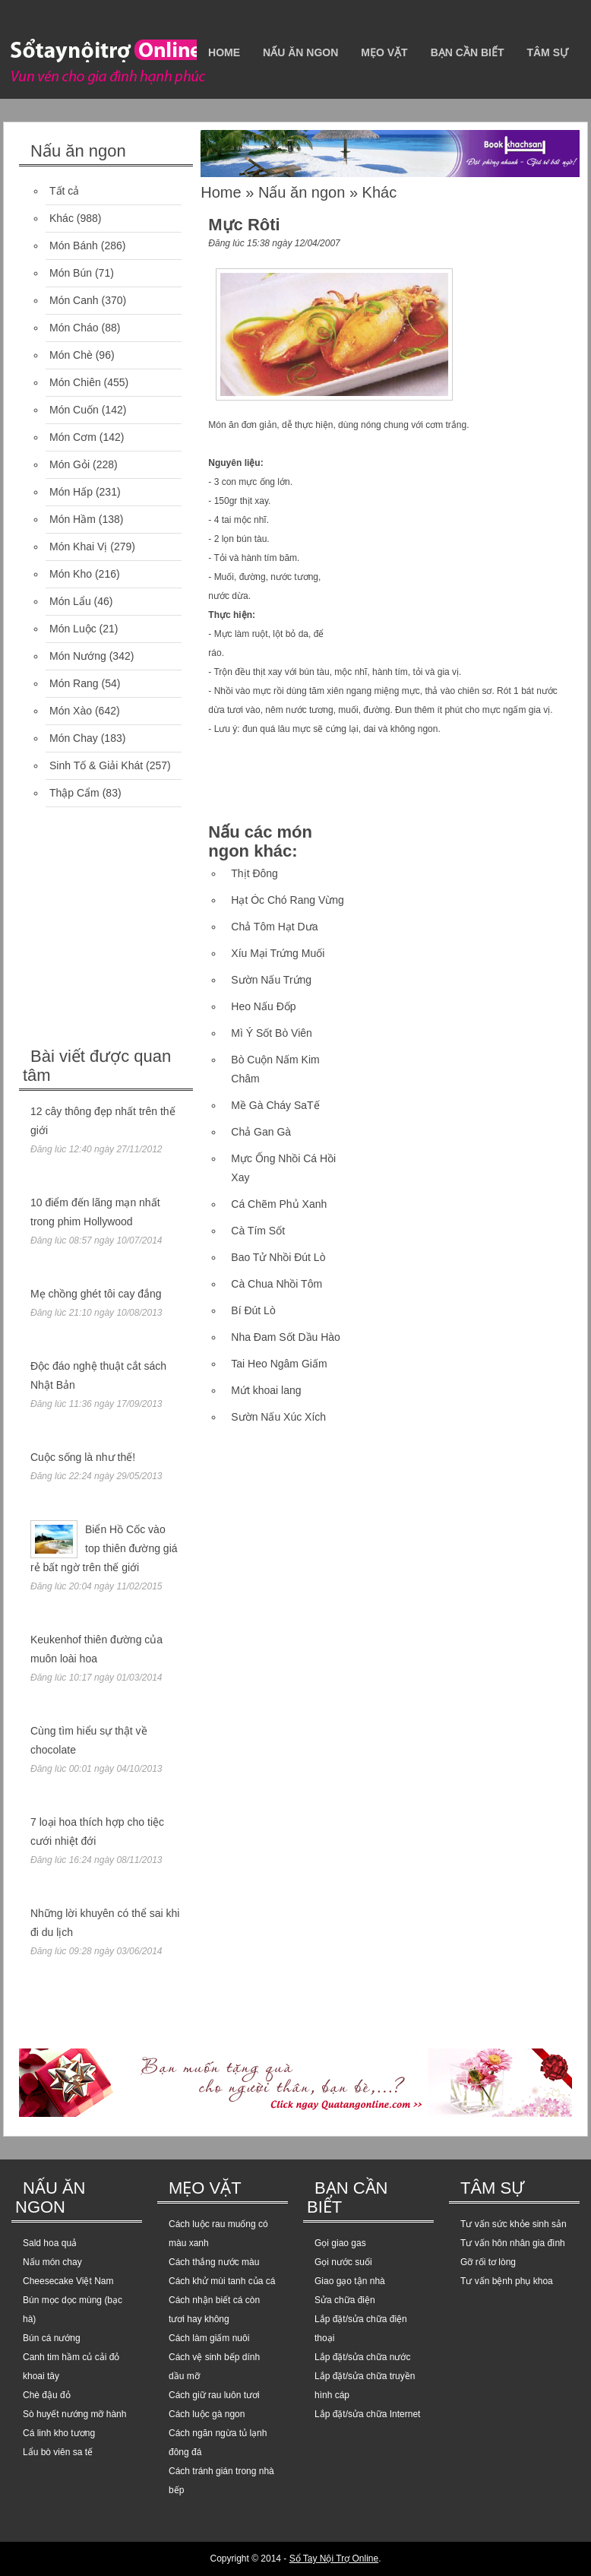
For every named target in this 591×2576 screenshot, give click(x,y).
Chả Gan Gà (261, 1132)
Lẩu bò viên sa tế (58, 2452)
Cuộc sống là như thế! (82, 1457)
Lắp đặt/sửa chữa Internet (367, 2414)
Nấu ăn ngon (300, 52)
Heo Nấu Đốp (263, 1006)
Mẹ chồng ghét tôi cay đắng (96, 1294)
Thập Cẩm (74, 793)
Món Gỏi (69, 464)
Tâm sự (547, 52)
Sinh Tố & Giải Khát (96, 765)
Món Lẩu (70, 601)
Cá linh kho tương (59, 2433)
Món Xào (70, 711)
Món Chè (71, 355)
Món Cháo (74, 328)
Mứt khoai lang (266, 1390)
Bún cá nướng (52, 2338)
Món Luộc (72, 629)
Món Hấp (71, 492)
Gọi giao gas (340, 2243)
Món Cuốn (74, 410)
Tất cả (64, 191)
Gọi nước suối (343, 2262)
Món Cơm (72, 437)
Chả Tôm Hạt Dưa (274, 926)
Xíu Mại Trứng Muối (277, 953)
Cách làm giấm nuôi (209, 2338)
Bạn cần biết (467, 52)
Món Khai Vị (78, 546)
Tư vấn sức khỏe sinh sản (513, 2224)
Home (224, 52)
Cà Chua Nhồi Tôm (276, 1284)
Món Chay (73, 738)
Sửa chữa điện (344, 2300)
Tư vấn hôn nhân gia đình (512, 2243)
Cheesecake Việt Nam (68, 2281)
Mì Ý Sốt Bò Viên (271, 1033)
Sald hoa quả (50, 2243)
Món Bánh (73, 245)
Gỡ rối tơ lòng (488, 2262)
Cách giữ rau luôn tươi (214, 2395)
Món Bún (70, 273)
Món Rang (74, 683)
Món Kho (70, 574)
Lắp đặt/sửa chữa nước (362, 2357)
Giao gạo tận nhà (349, 2281)
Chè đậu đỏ (47, 2395)
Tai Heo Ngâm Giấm (279, 1364)
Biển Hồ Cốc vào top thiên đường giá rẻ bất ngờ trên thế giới (104, 1548)
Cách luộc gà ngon (207, 2414)
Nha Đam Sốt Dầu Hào (285, 1337)
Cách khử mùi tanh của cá (222, 2281)
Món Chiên (75, 382)
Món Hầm (72, 519)
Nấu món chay (52, 2262)
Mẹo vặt (384, 52)
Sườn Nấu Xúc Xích (278, 1417)
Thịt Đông (254, 873)
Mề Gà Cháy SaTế (275, 1105)
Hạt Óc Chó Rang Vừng (287, 900)
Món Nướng (77, 656)
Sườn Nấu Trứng (271, 980)
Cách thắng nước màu (214, 2262)
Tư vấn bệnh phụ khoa (506, 2281)
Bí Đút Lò (253, 1310)
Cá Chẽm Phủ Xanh (279, 1204)
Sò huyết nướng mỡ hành (74, 2414)
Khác (61, 218)
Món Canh (74, 300)
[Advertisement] (133, 929)
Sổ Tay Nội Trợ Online (333, 2558)
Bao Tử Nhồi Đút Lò (278, 1257)
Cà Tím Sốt (258, 1231)
